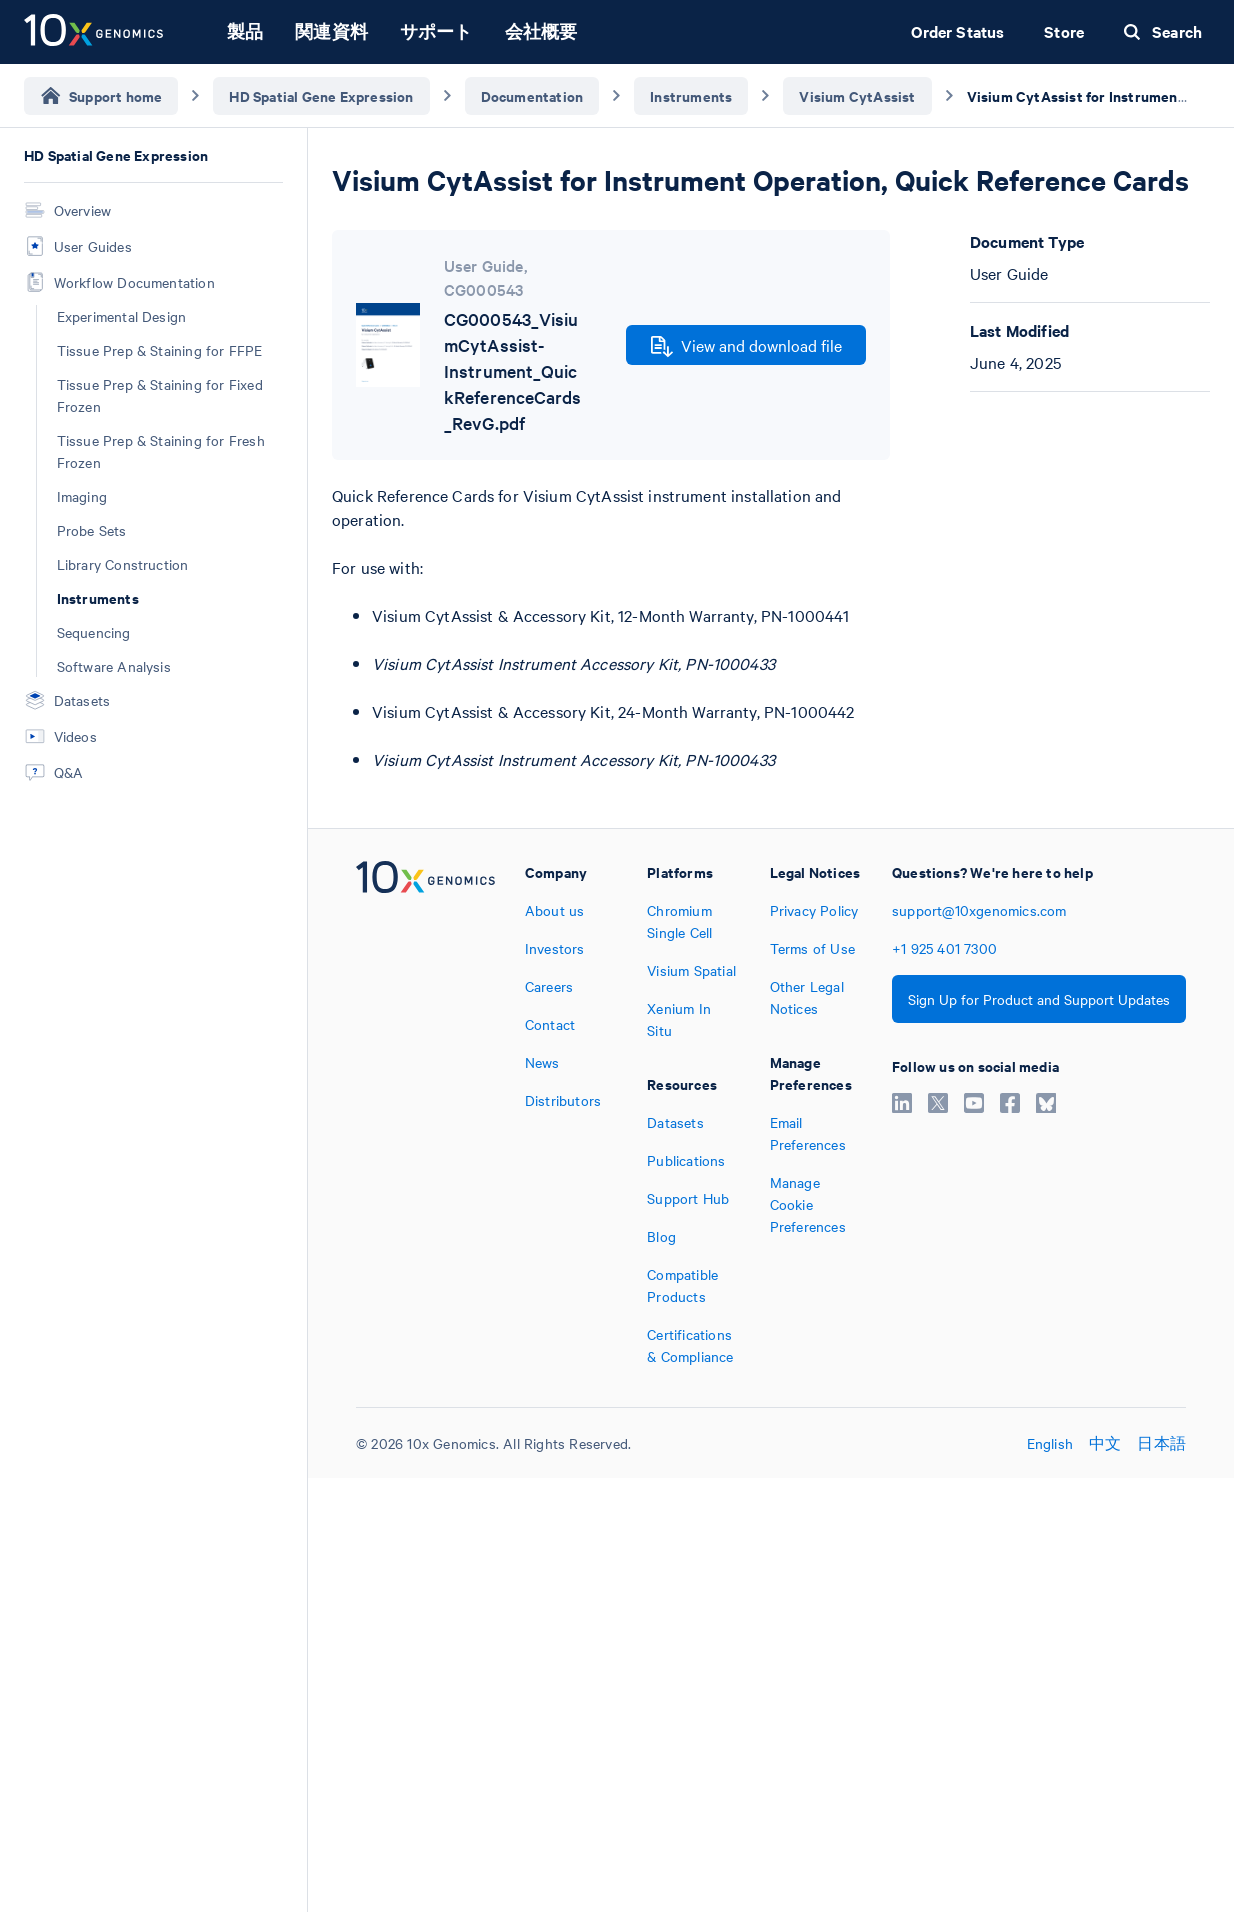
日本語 (1161, 1443)
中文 (1105, 1443)
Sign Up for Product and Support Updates (1039, 999)
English (1050, 1443)
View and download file (746, 346)
